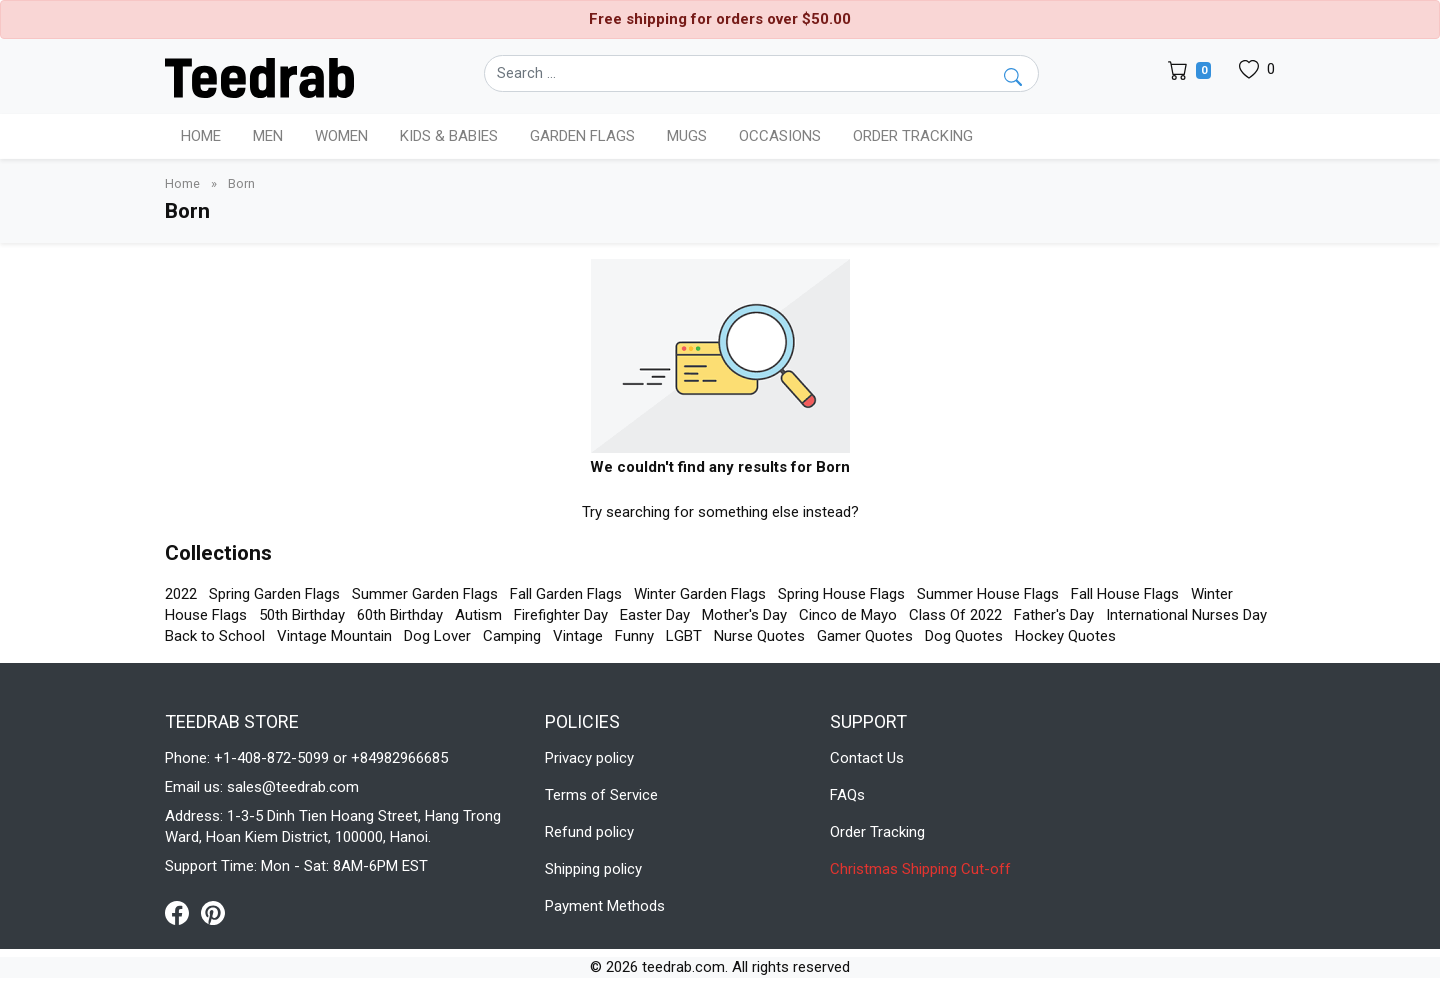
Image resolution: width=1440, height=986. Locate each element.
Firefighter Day (561, 615)
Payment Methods (605, 906)
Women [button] (341, 136)
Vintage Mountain (334, 636)
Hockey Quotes (1065, 636)
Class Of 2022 (955, 615)
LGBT (684, 636)
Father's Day (1054, 615)
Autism (478, 615)
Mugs (687, 136)
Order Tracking (913, 136)
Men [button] (268, 136)
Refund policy (589, 832)
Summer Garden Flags (425, 594)
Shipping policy (593, 869)
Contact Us (867, 758)
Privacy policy (589, 758)
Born (241, 183)
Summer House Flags (988, 594)
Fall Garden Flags (566, 594)
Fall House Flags (1125, 594)
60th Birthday (400, 615)
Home (201, 136)
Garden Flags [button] (582, 136)
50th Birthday (302, 615)
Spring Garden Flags (274, 594)
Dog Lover (437, 636)
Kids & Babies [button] (449, 136)
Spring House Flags (841, 594)
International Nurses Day (1186, 615)
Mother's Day (744, 615)
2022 (181, 594)
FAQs (847, 795)
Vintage (578, 636)
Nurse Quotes (759, 636)
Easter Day (655, 615)
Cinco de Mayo (848, 615)
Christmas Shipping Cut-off (920, 869)
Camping (512, 636)
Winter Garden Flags (700, 594)
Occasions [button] (780, 136)
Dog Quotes (964, 636)
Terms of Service (601, 795)
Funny (634, 636)
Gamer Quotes (865, 636)
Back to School (215, 636)
